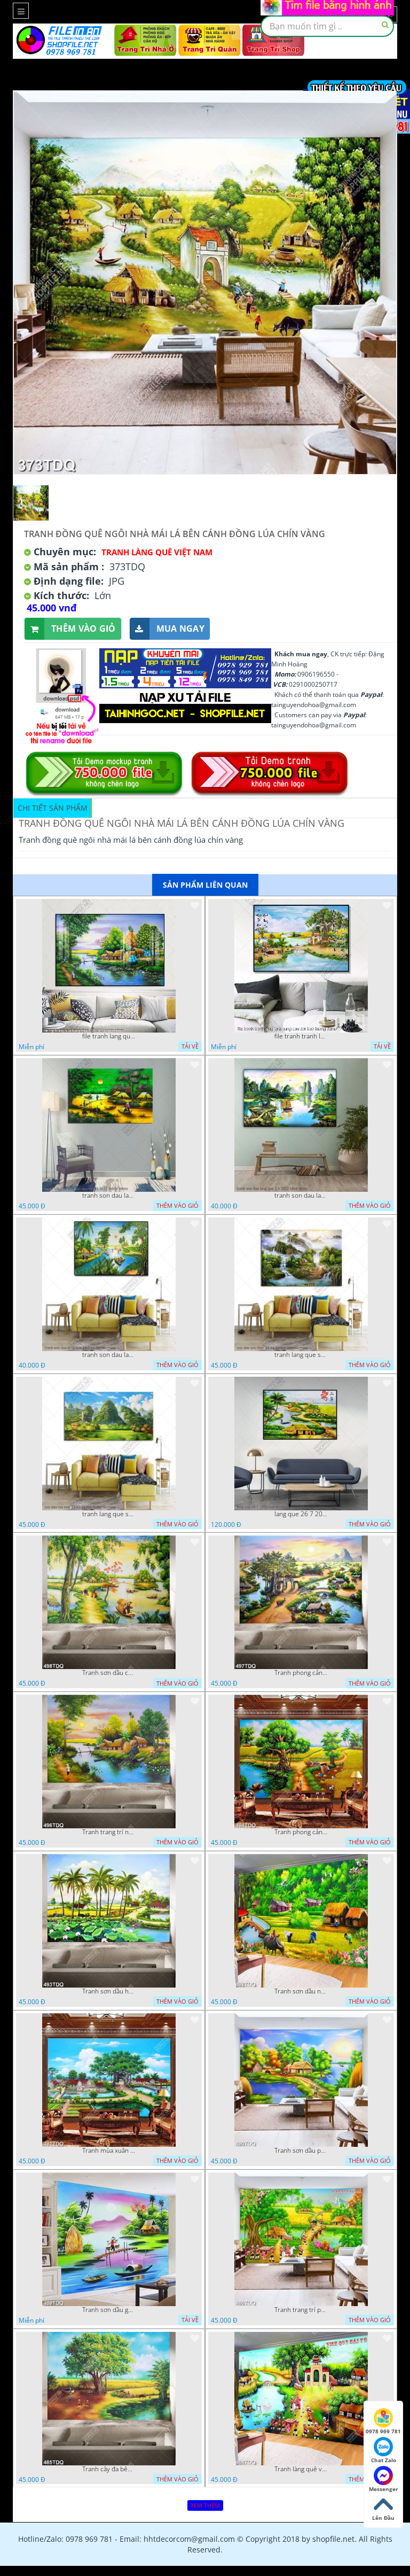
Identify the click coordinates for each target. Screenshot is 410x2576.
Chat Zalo (383, 2450)
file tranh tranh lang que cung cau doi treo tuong (301, 1036)
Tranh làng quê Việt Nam (156, 552)
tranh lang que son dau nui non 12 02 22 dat (109, 1514)
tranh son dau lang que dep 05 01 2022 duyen (109, 1195)
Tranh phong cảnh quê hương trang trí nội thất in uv (301, 1673)
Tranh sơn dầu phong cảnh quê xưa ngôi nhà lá (301, 2150)
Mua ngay (167, 629)
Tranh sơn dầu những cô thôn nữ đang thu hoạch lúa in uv (301, 1991)
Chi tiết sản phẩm (53, 808)
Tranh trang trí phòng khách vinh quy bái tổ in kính (301, 2310)
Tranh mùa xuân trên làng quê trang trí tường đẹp (109, 2150)
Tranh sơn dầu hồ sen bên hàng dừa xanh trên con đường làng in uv (109, 1991)
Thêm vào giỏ (70, 629)
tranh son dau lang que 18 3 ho (109, 1355)
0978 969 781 (383, 2421)
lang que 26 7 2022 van (301, 1514)
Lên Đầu (383, 2508)
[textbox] (327, 26)
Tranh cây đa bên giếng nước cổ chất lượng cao (109, 2469)
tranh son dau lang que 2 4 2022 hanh (301, 1195)
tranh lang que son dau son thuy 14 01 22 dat (301, 1355)
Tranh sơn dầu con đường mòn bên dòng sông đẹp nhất (109, 1673)
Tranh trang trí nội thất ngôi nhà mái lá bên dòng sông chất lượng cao (109, 1832)
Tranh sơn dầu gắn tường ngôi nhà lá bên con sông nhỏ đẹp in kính (109, 2310)
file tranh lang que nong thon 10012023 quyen (109, 1036)
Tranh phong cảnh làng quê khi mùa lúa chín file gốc (301, 1832)
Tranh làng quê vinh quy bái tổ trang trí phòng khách (301, 2469)
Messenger (383, 2479)
